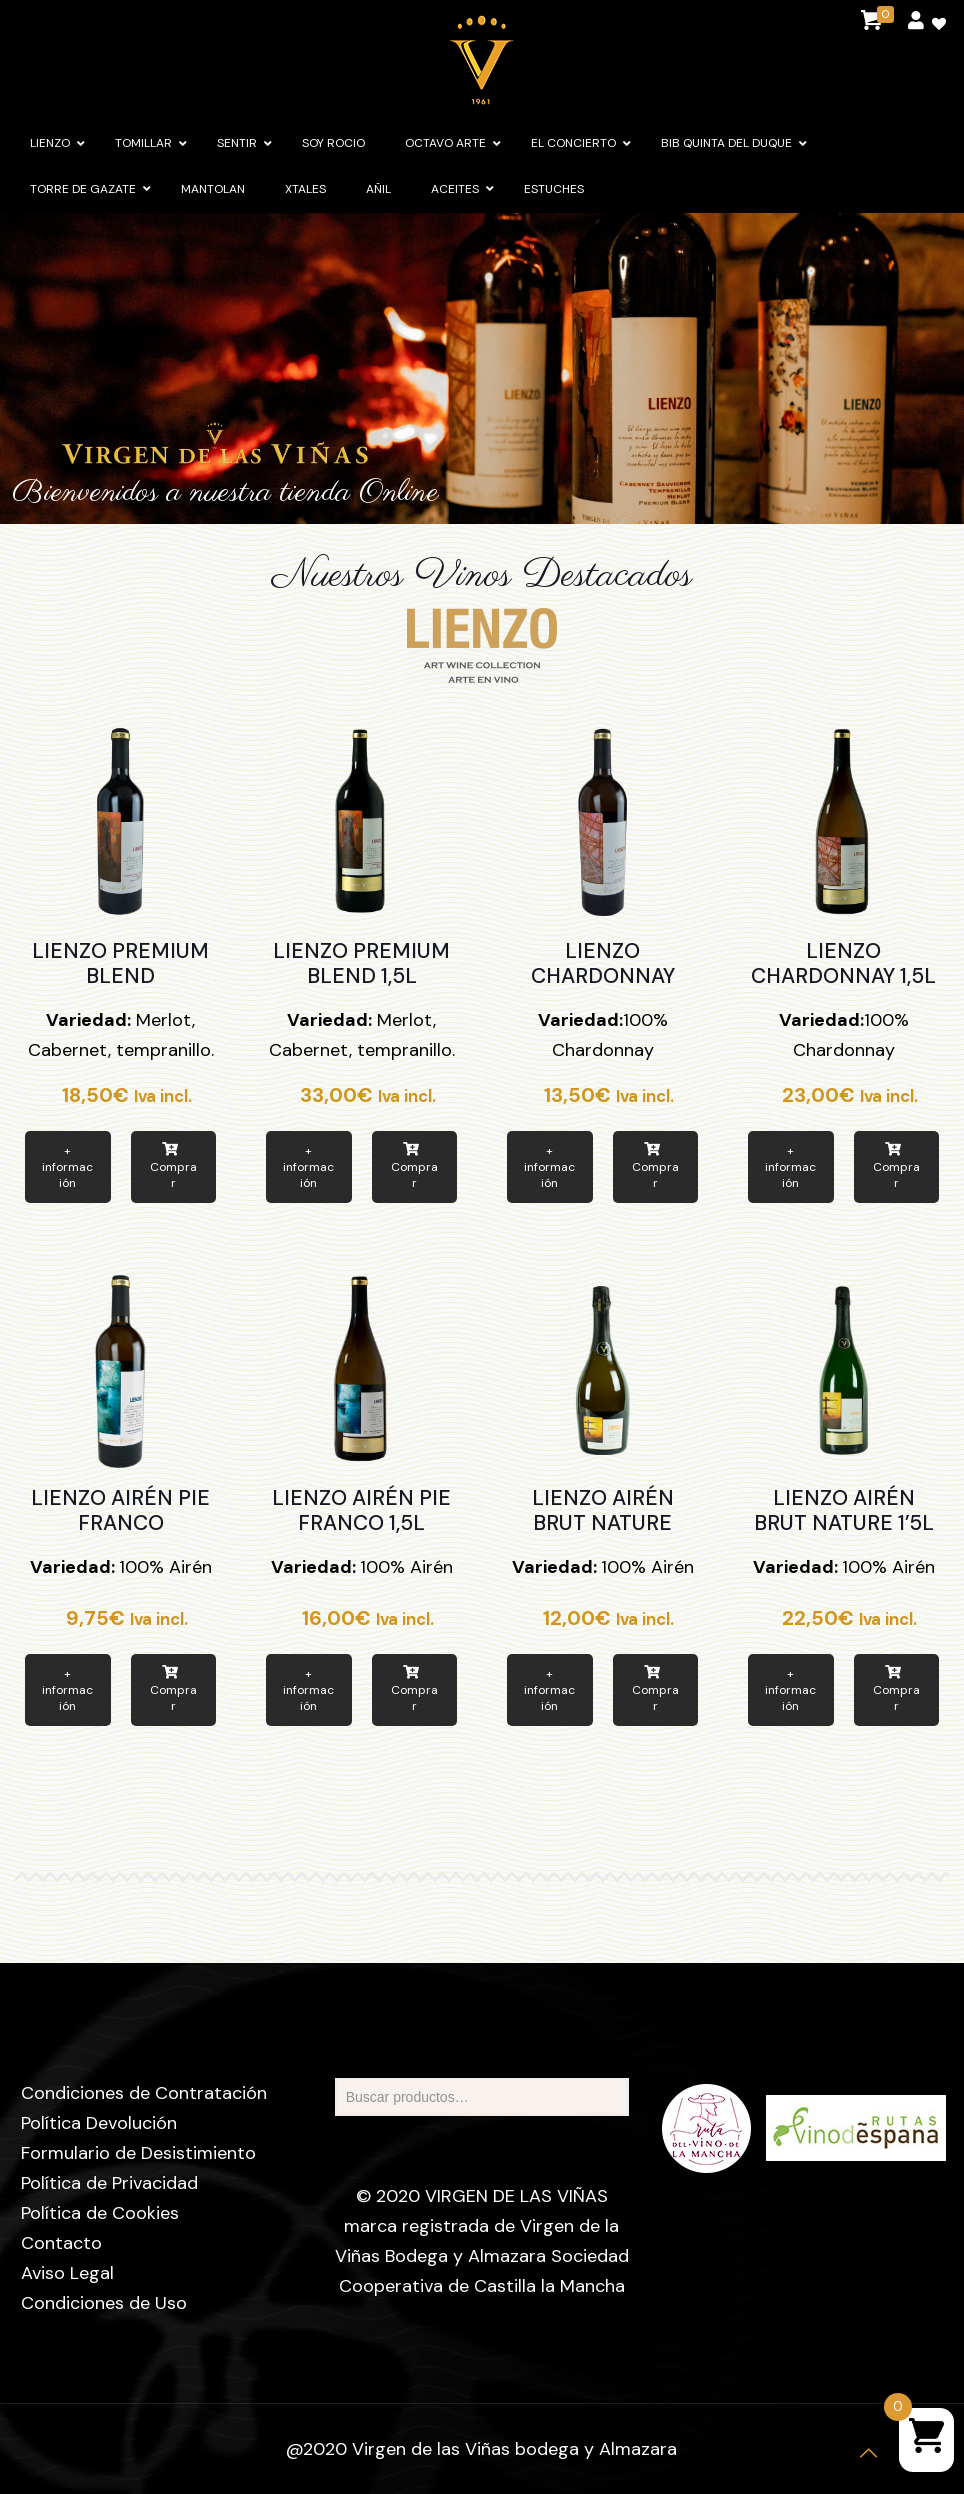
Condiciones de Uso (104, 2303)
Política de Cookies (100, 2213)
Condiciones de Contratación (144, 2093)
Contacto (61, 2243)
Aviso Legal (67, 2273)
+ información (67, 1167)
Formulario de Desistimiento (138, 2153)
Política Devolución (99, 2123)
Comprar (173, 1167)
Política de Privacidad (109, 2183)
